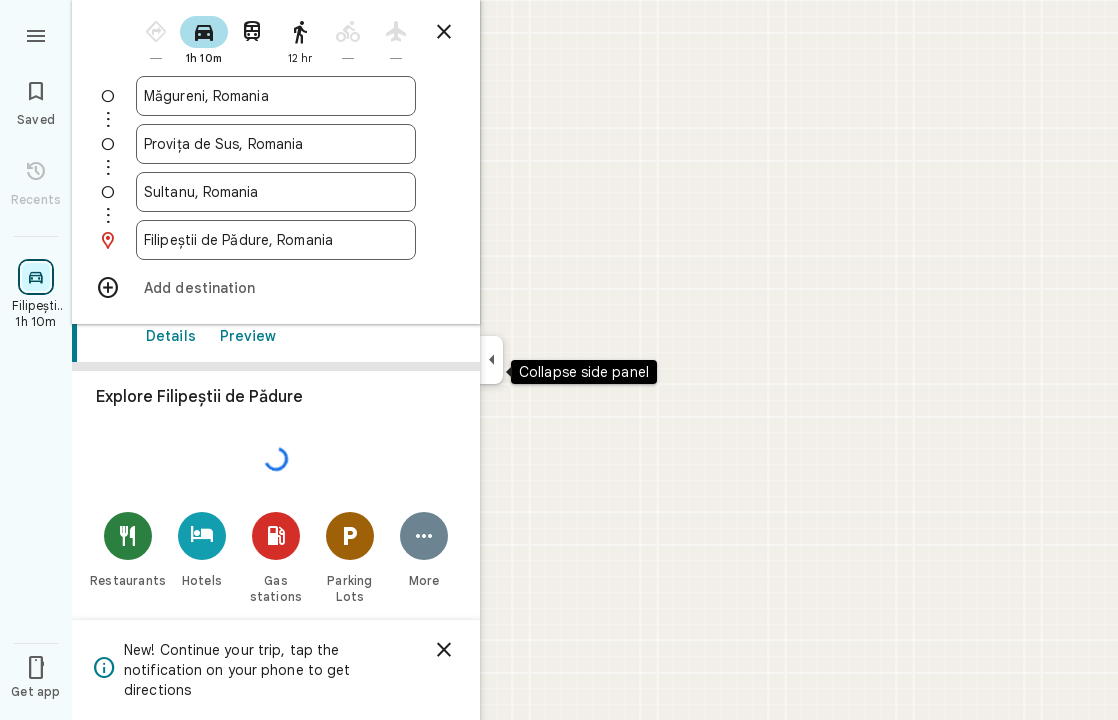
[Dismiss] (444, 650)
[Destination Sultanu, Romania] (276, 192)
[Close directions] (444, 32)
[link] (276, 496)
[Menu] (36, 34)
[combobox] (276, 96)
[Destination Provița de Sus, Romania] (276, 144)
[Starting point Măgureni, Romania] (276, 96)
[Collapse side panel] (491, 360)
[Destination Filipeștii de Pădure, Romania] (276, 240)
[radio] (156, 38)
